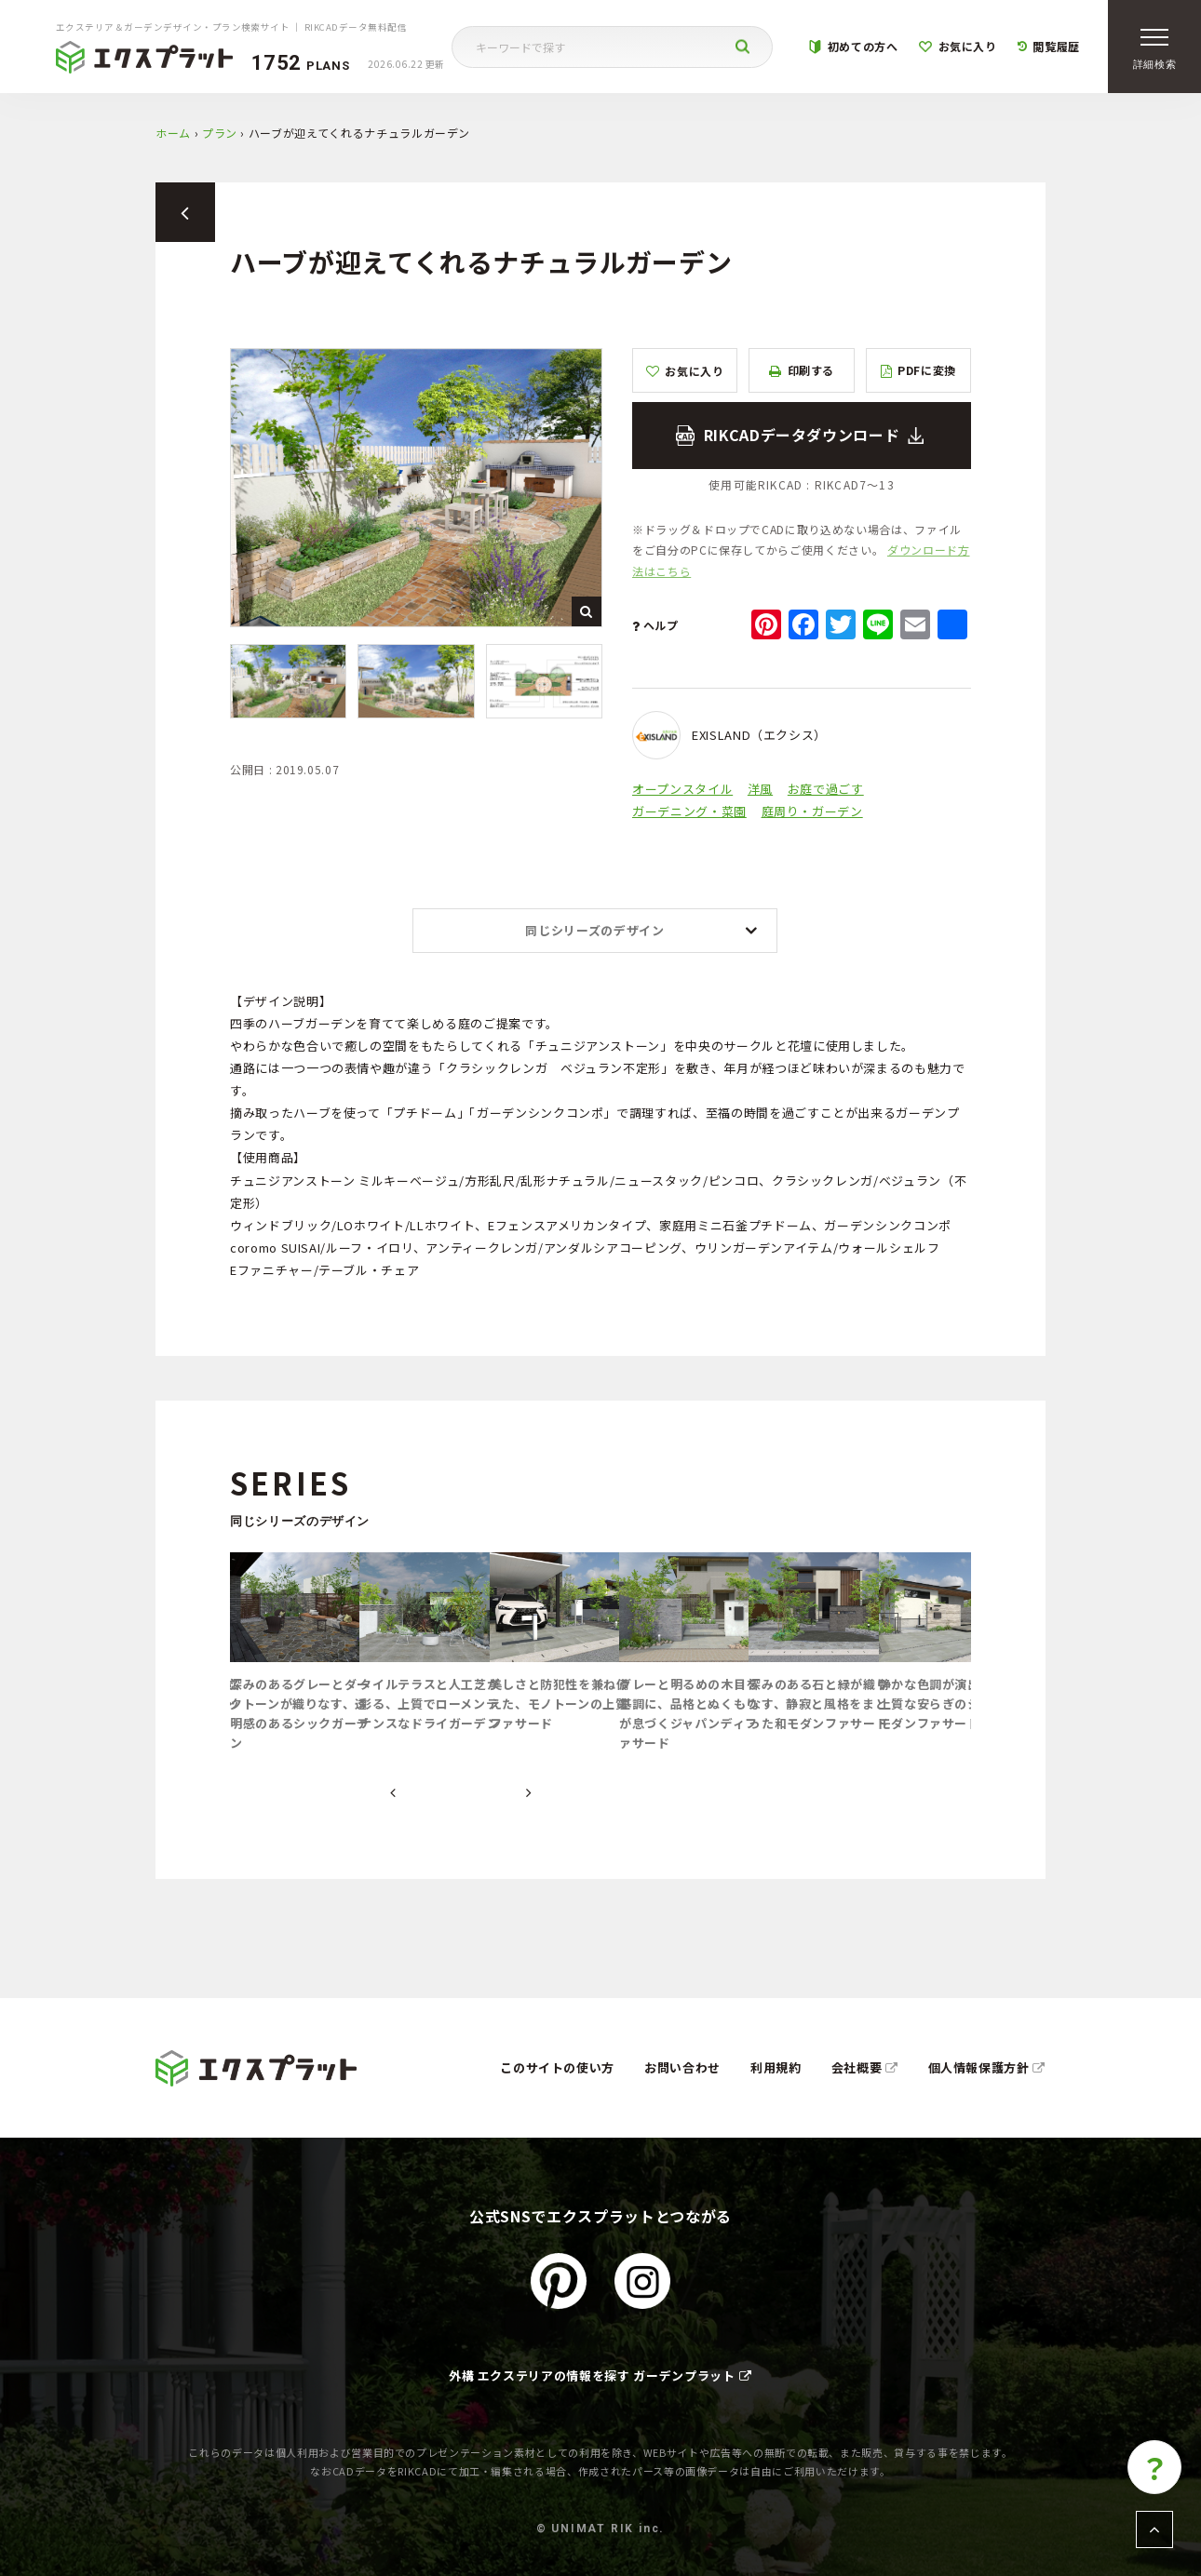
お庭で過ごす (826, 789)
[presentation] (393, 1793)
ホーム (173, 133)
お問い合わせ (682, 2067)
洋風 (760, 789)
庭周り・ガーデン (812, 811)
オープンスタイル (682, 789)
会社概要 (864, 2067)
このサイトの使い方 (557, 2067)
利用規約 (776, 2067)
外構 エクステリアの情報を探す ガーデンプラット (600, 2375)
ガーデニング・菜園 (689, 811)
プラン (219, 133)
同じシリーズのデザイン (594, 930)
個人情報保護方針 (987, 2067)
